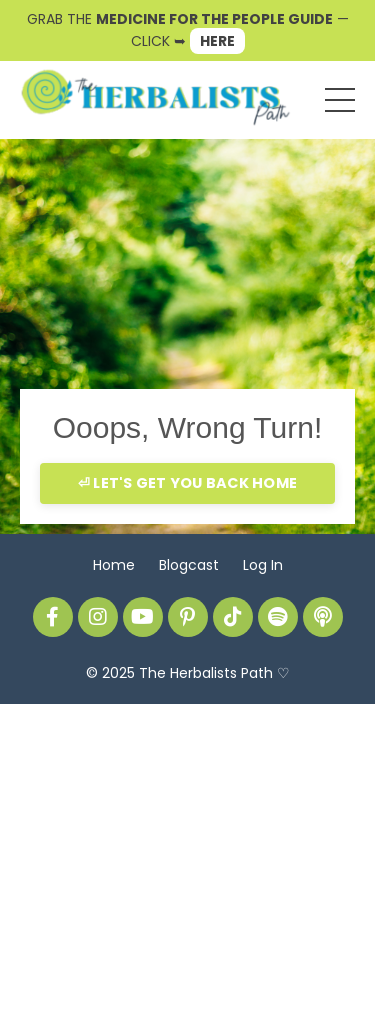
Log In (263, 565)
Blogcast (189, 565)
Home (114, 565)
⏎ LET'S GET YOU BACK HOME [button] (187, 483)
